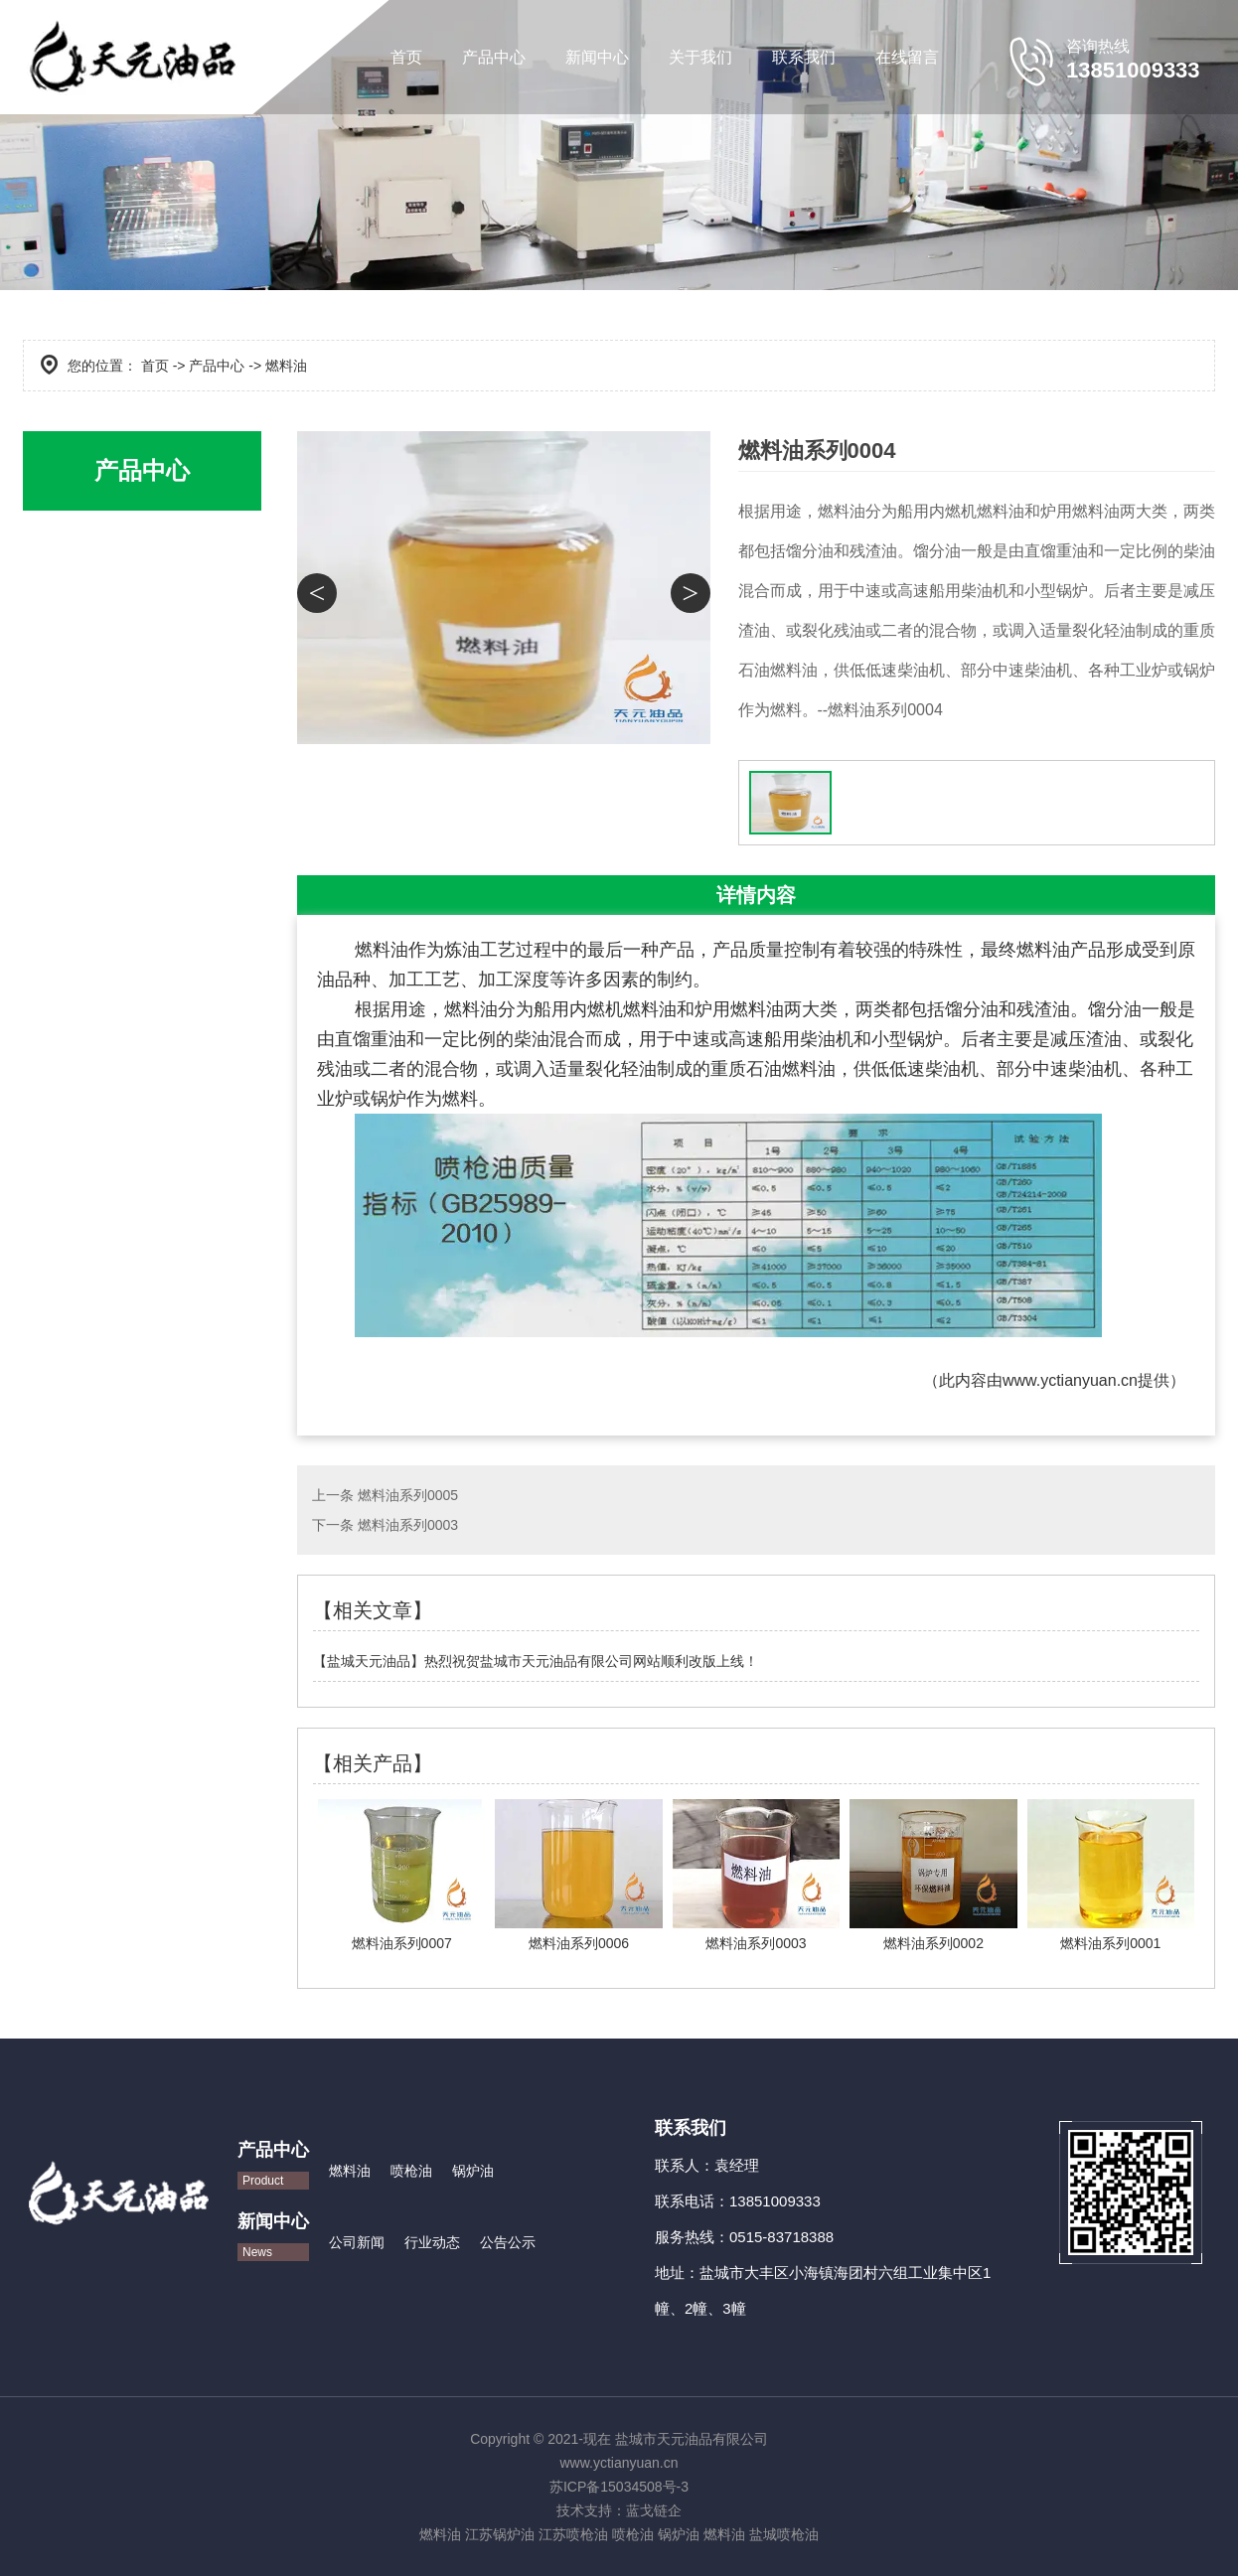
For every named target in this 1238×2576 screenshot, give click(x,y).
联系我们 (804, 57)
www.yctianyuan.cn (1070, 1380)
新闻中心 (597, 57)
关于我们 (700, 57)
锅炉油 (473, 2171)
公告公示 (508, 2242)
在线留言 (907, 57)
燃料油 (350, 2171)
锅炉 (388, 1099)
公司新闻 (357, 2242)
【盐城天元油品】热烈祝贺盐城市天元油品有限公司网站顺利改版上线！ (535, 1661)
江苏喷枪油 (573, 2534)
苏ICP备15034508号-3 (619, 2487)
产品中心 (494, 57)
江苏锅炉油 (500, 2534)
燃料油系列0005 (408, 1495)
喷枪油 (411, 2171)
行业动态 (432, 2242)
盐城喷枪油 (784, 2534)
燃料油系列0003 (408, 1525)
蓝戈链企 (654, 2510)
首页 (406, 57)
